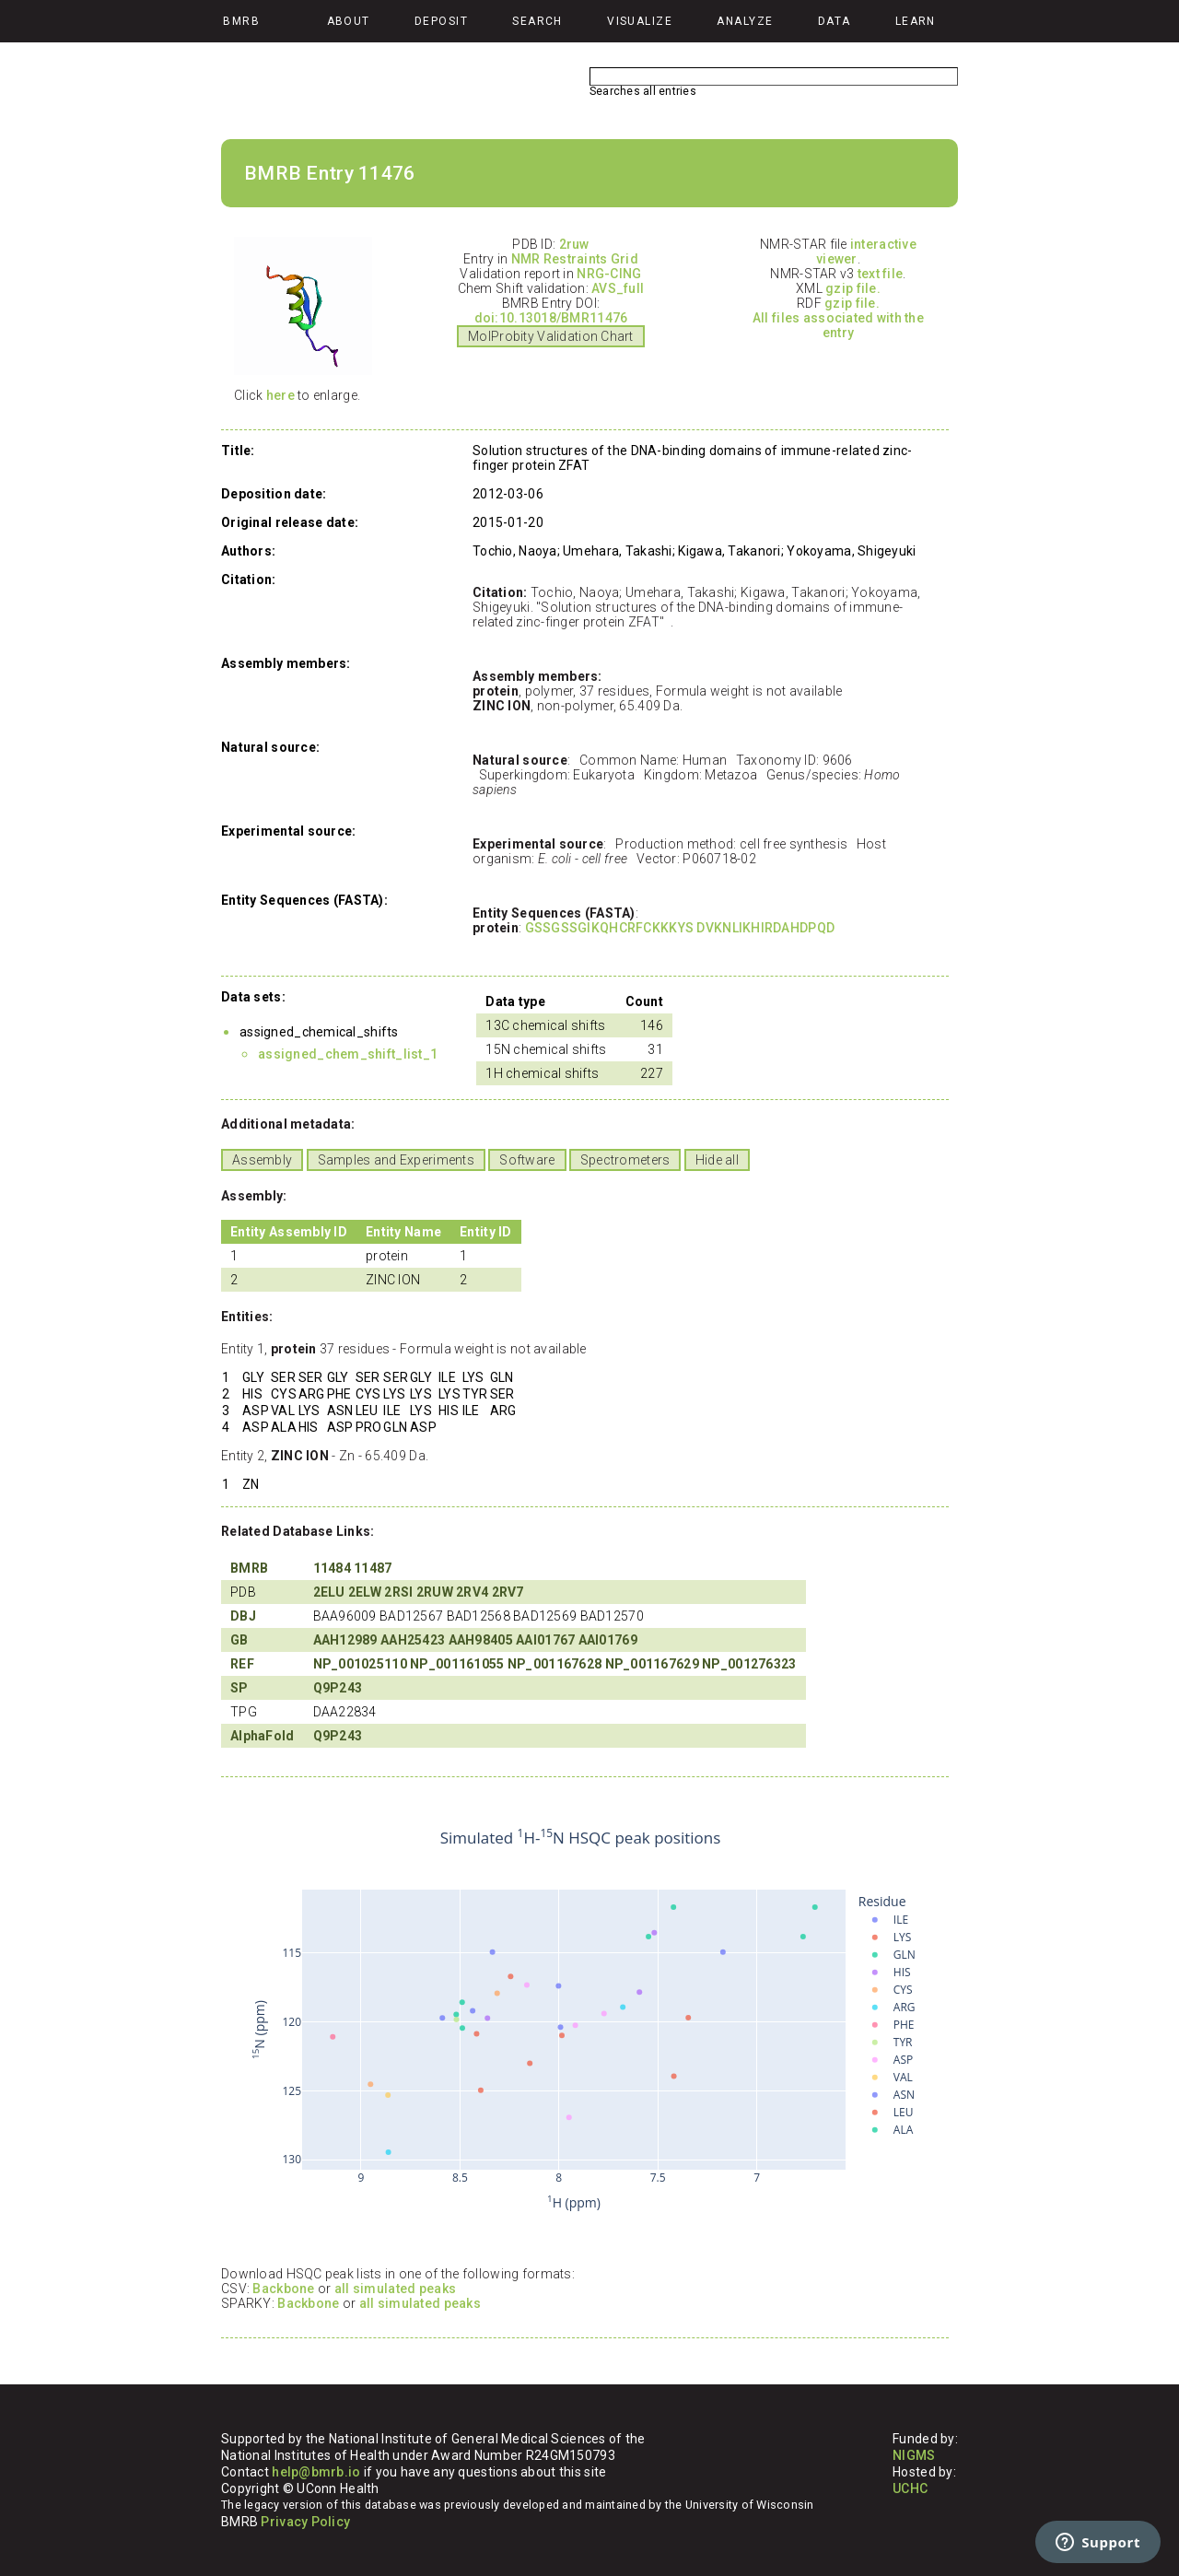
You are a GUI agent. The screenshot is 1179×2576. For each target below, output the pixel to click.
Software (526, 1160)
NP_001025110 (360, 1664)
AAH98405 (481, 1640)
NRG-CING (609, 273)
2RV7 (508, 1592)
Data (834, 21)
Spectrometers (625, 1160)
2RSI (398, 1592)
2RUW (434, 1592)
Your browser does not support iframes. (580, 2020)
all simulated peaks (395, 2288)
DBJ (243, 1616)
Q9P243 (338, 1687)
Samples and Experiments (396, 1160)
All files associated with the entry (838, 325)
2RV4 (472, 1592)
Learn (915, 21)
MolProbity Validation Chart (551, 336)
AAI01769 (607, 1640)
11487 (372, 1568)
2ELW (364, 1592)
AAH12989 (345, 1640)
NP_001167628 (554, 1664)
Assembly (262, 1160)
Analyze (745, 21)
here (280, 395)
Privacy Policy (305, 2521)
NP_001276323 (749, 1664)
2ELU (329, 1592)
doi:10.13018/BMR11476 (551, 317)
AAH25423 (412, 1640)
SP (239, 1687)
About (348, 21)
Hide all (717, 1160)
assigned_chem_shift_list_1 (348, 1054)
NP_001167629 (652, 1664)
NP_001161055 (457, 1664)
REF (242, 1664)
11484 (332, 1568)
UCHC (910, 2488)
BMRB (249, 1568)
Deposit (441, 21)
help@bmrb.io (316, 2472)
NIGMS (914, 2455)
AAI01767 (545, 1640)
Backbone (283, 2288)
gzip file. (853, 288)
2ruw (574, 244)
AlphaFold (262, 1735)
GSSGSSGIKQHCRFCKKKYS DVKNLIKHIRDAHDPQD (680, 927)
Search (537, 21)
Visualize (639, 21)
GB (239, 1640)
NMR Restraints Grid (574, 259)
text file (881, 273)
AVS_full (617, 288)
